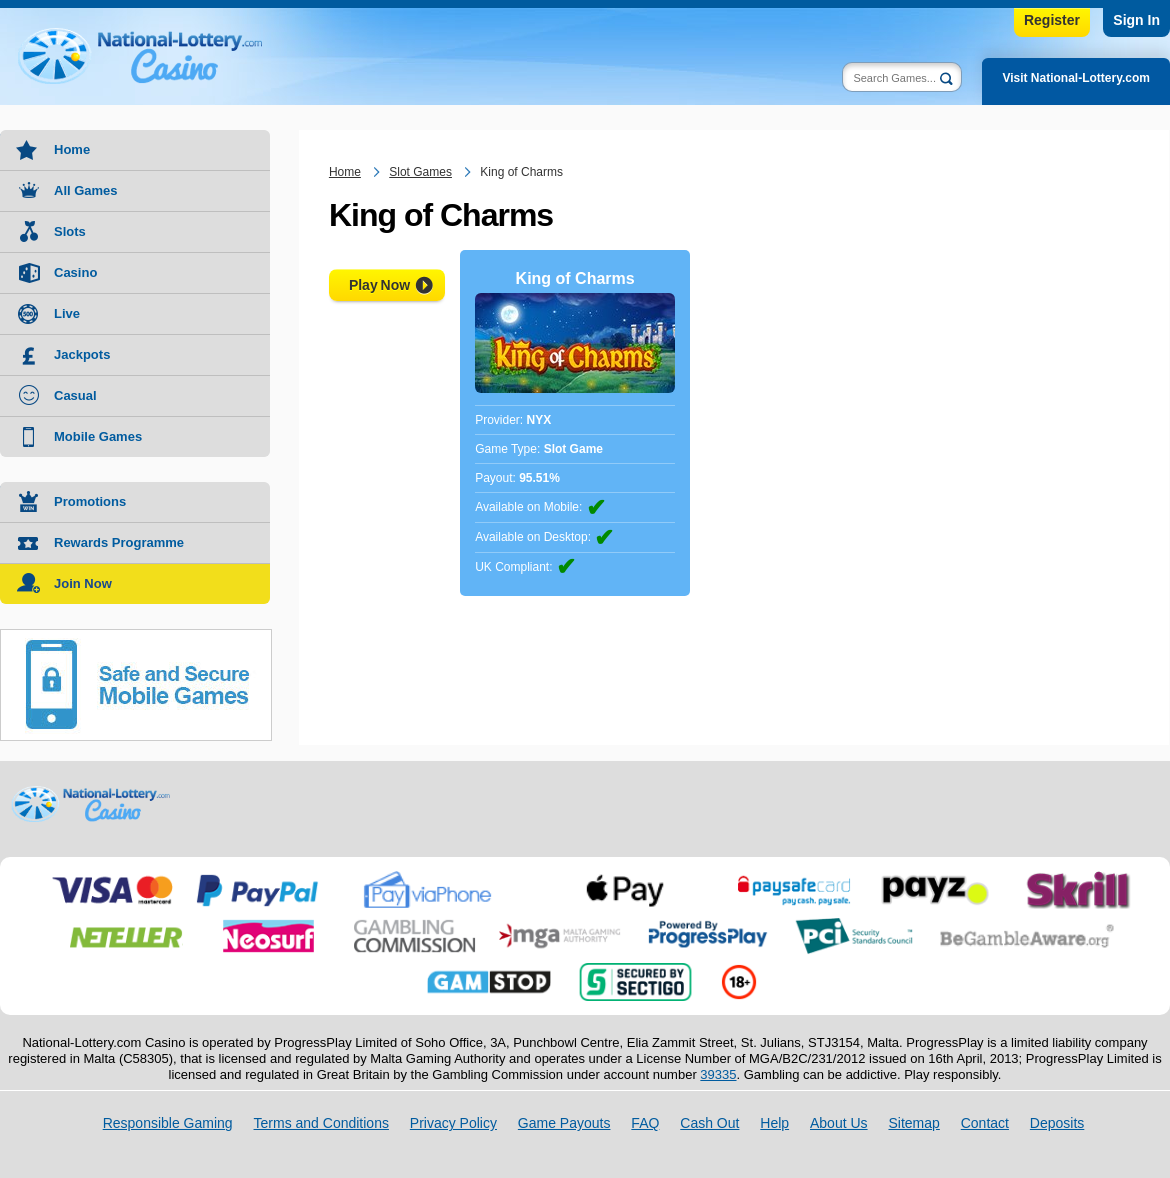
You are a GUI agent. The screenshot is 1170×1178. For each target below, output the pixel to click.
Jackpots (82, 354)
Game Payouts (564, 1123)
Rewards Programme (119, 542)
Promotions (90, 501)
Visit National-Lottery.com (1076, 78)
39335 (718, 1074)
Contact (985, 1123)
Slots (70, 231)
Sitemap (913, 1123)
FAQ (645, 1123)
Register (1052, 20)
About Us (839, 1123)
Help (774, 1123)
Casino (75, 272)
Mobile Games (98, 436)
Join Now (83, 583)
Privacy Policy (453, 1123)
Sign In (1136, 20)
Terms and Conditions (321, 1123)
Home (72, 149)
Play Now (379, 285)
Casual (75, 395)
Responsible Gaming (168, 1123)
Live (67, 313)
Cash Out (709, 1123)
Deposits (1057, 1123)
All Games (86, 190)
